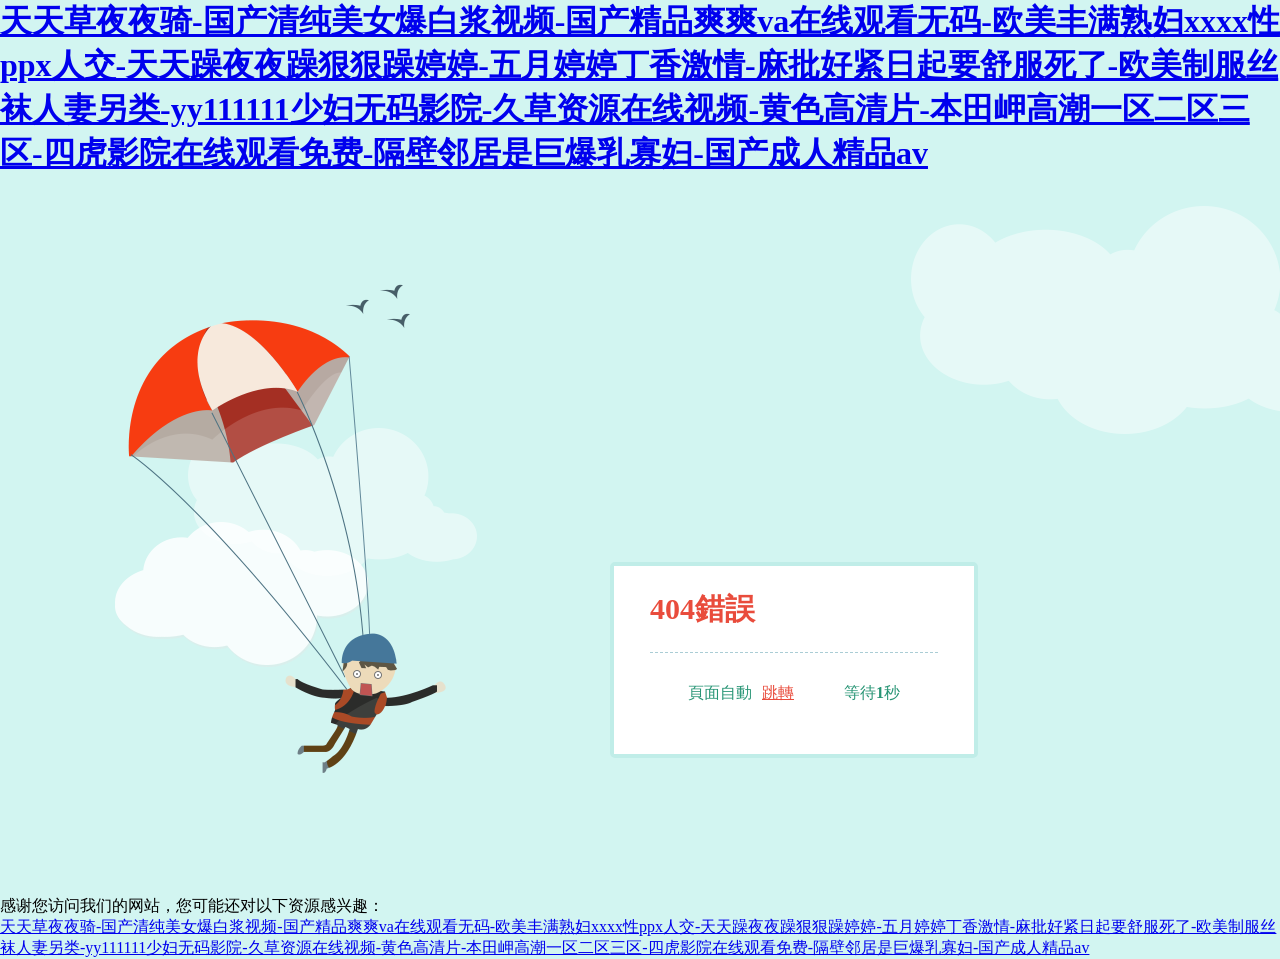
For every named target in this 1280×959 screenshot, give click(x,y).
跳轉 (778, 692)
